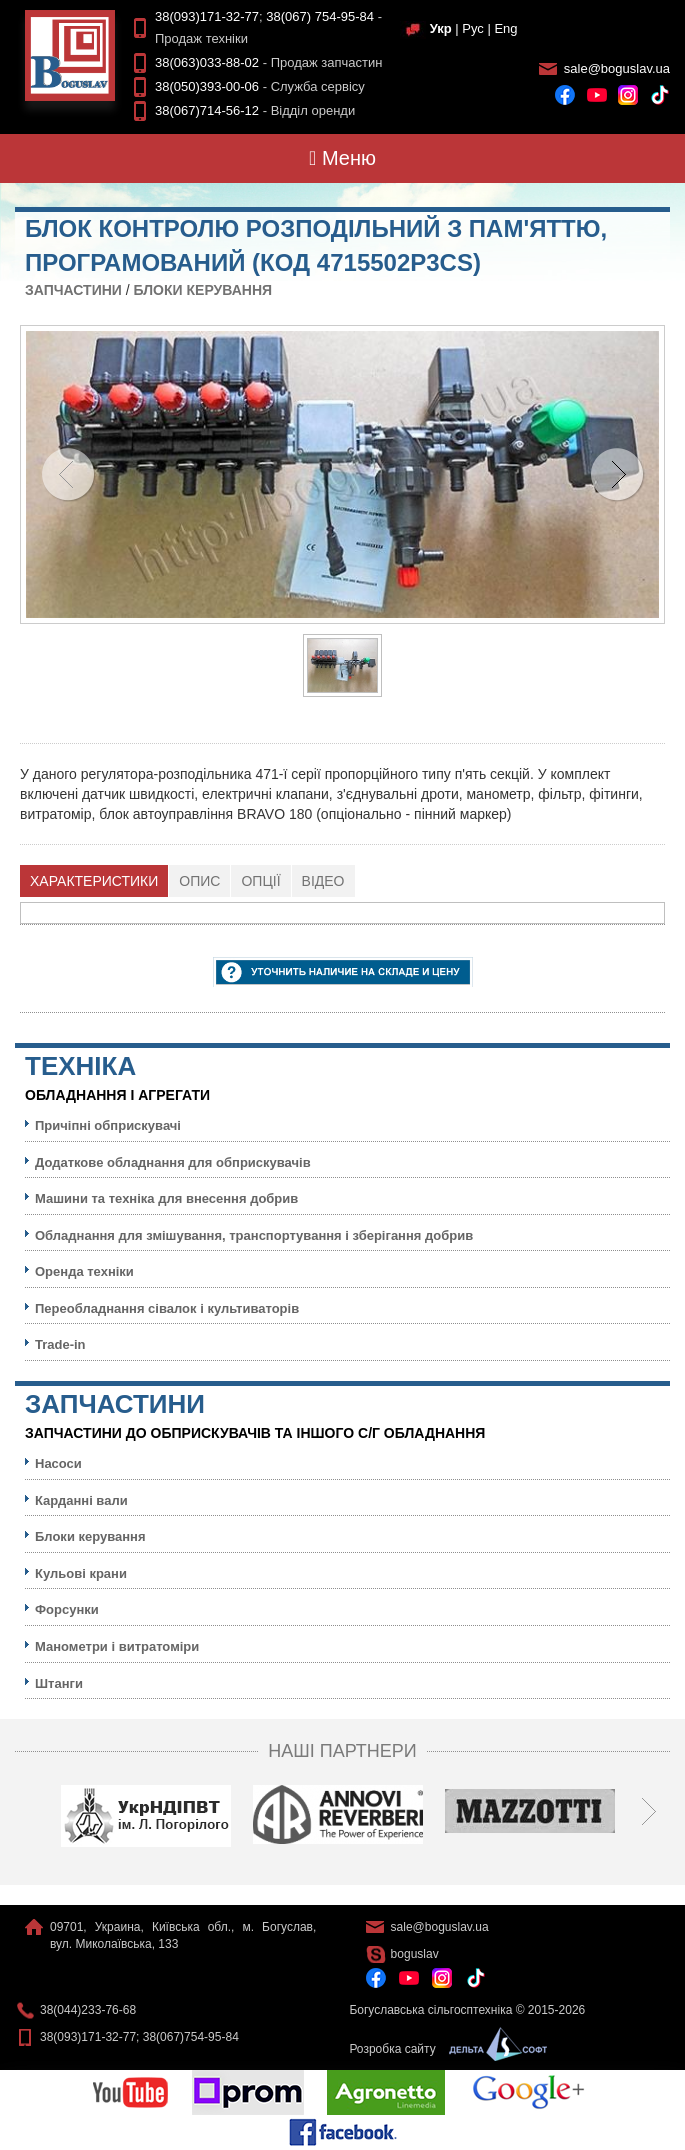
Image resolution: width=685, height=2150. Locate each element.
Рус (473, 28)
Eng (505, 28)
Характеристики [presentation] (94, 881)
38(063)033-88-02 (207, 62)
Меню (342, 158)
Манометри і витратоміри (117, 1646)
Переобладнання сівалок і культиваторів (167, 1308)
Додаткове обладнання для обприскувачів (173, 1162)
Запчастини (73, 290)
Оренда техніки (84, 1271)
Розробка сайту (443, 2049)
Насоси (58, 1463)
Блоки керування (203, 290)
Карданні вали (81, 1500)
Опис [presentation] (199, 881)
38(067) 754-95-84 (320, 16)
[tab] (94, 881)
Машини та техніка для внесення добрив (166, 1198)
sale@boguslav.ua (617, 68)
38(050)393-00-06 (207, 86)
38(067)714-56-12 (207, 110)
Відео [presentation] (323, 881)
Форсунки (67, 1609)
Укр (441, 28)
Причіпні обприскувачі (108, 1125)
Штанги (59, 1683)
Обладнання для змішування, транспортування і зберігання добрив (254, 1235)
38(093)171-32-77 (207, 16)
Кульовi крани (81, 1573)
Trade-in (60, 1344)
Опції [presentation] (260, 881)
